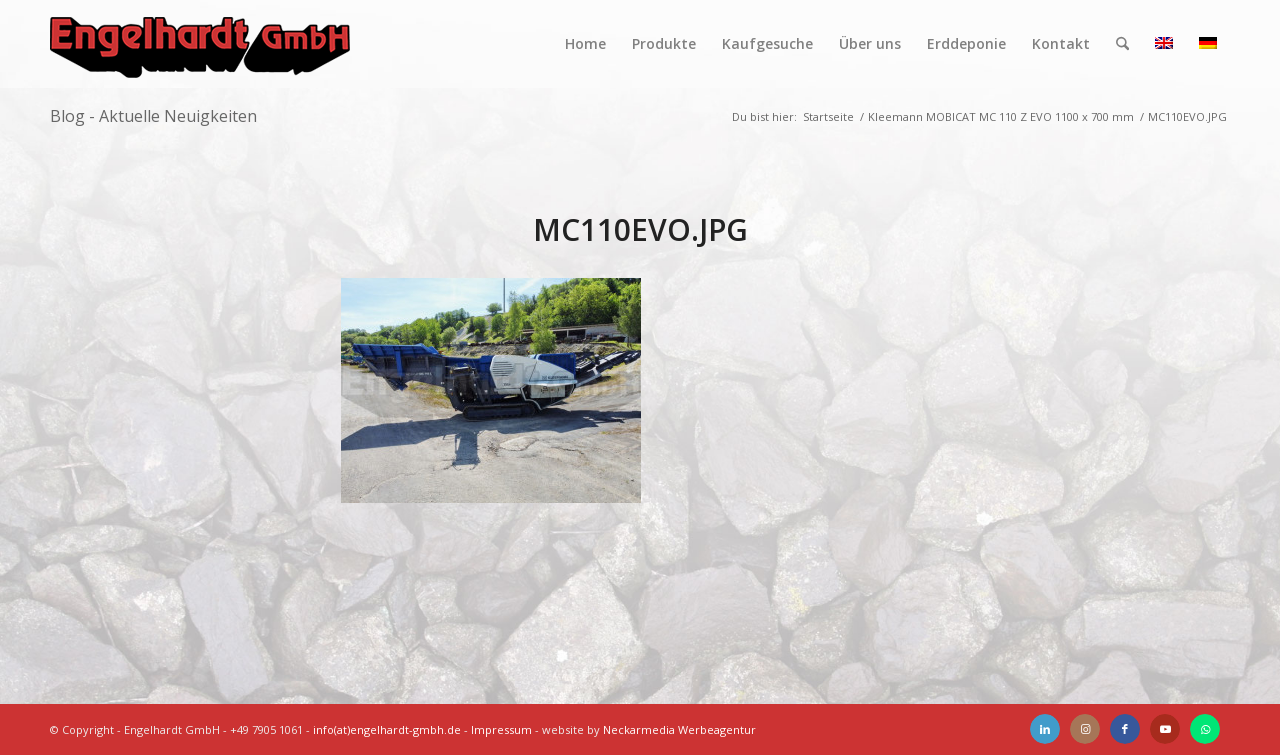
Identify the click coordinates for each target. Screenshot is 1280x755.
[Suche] (1122, 44)
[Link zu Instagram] (1085, 729)
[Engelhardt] (200, 44)
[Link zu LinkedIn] (1045, 729)
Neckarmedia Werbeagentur (679, 729)
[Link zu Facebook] (1125, 729)
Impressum (501, 729)
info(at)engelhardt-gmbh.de (387, 729)
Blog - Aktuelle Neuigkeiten (153, 116)
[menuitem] (585, 44)
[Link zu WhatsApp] (1205, 729)
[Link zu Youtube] (1165, 729)
